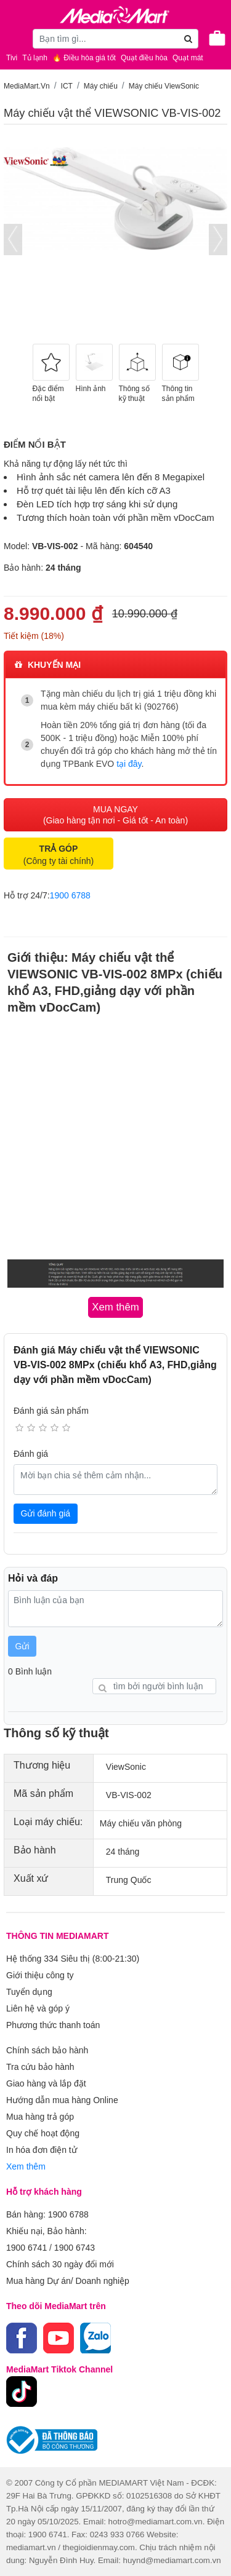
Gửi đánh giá (46, 1513)
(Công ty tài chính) (58, 855)
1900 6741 (26, 2248)
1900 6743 (74, 2248)
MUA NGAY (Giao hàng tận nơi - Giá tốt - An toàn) (115, 814)
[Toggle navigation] (15, 38)
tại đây (128, 764)
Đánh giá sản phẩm (51, 1411)
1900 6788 (70, 895)
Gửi (22, 1646)
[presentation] (13, 239)
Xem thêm (26, 2166)
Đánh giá (31, 1454)
